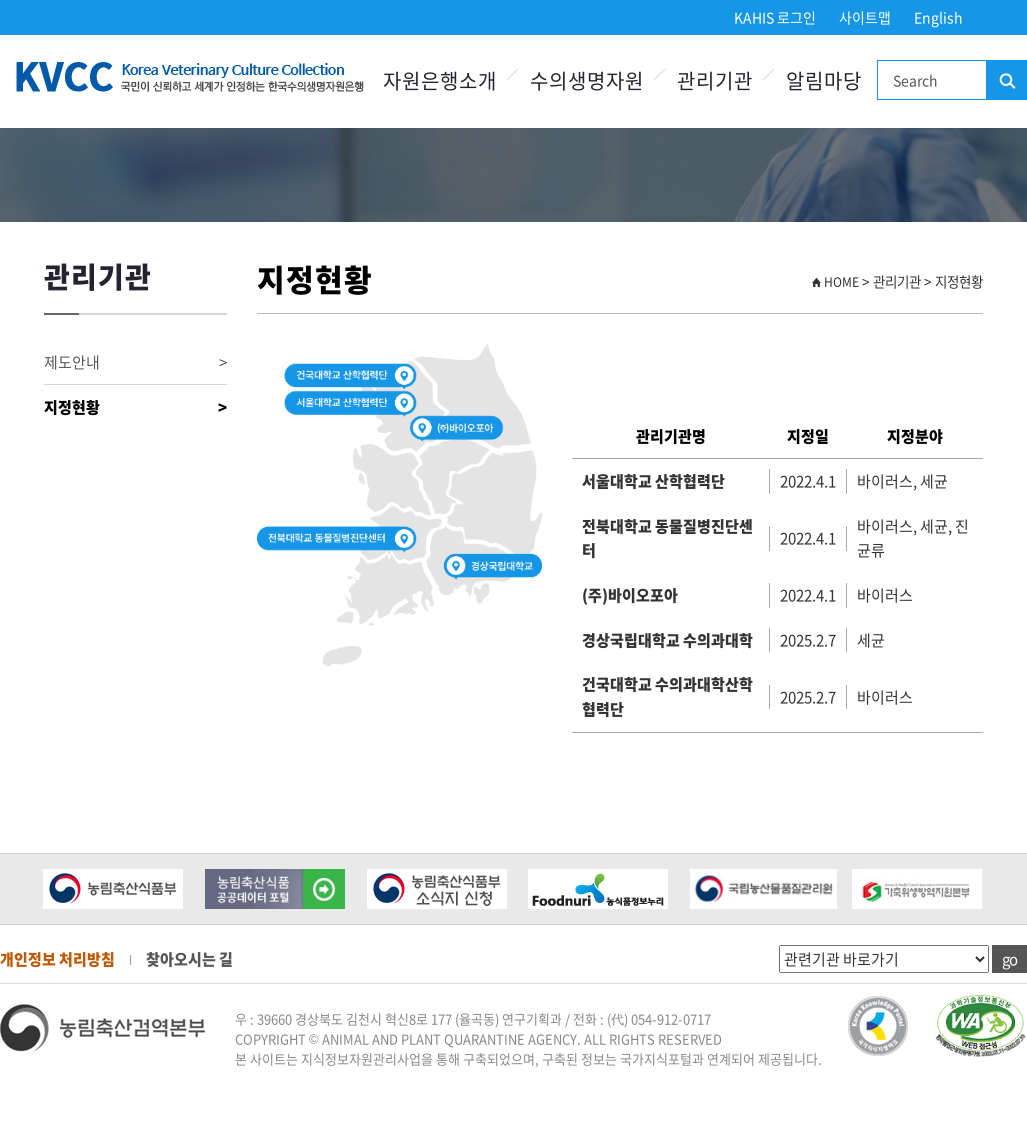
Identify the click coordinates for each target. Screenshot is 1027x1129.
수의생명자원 (587, 80)
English (938, 17)
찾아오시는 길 (189, 959)
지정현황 (135, 407)
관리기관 (715, 80)
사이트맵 (865, 17)
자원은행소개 (440, 80)
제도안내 (135, 362)
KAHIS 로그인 (775, 17)
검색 (1006, 81)
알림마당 (824, 80)
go (1009, 959)
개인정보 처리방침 (57, 959)
